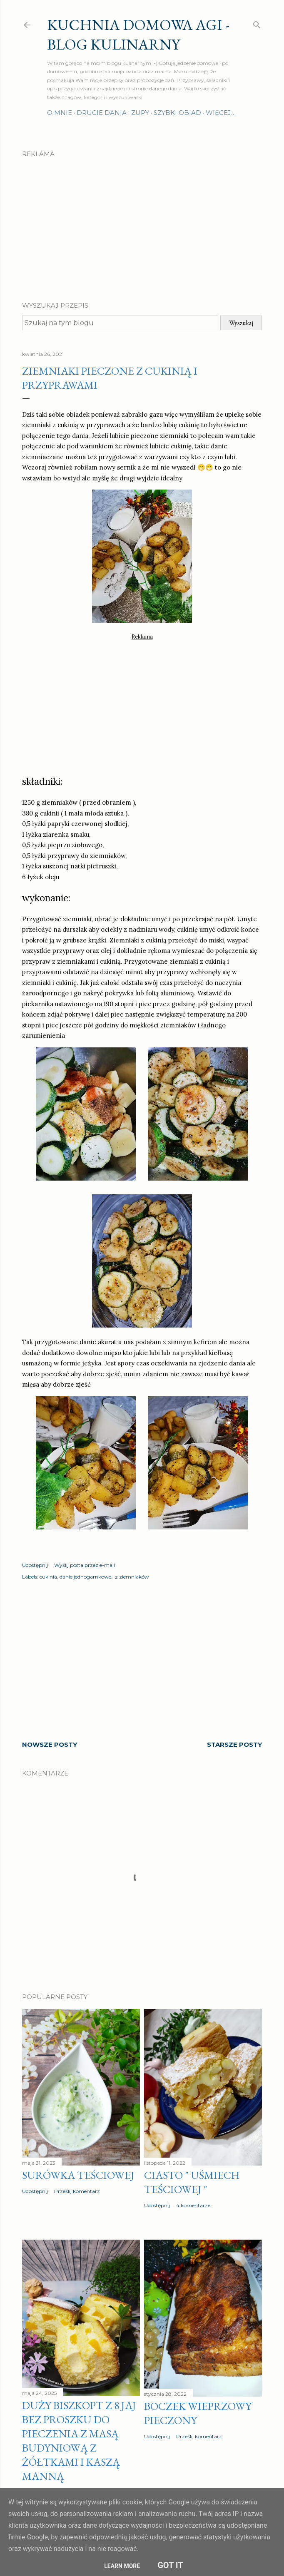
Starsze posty (234, 1744)
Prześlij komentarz (77, 2191)
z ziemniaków (132, 1577)
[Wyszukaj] (257, 23)
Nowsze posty (49, 1744)
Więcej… (221, 113)
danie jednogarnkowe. (86, 1577)
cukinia (48, 1577)
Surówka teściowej (78, 2175)
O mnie (59, 113)
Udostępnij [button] (35, 1565)
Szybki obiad (177, 113)
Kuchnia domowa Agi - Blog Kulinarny (138, 34)
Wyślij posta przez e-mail (84, 1565)
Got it (170, 2565)
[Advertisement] (142, 222)
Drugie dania (102, 113)
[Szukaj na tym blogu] (120, 323)
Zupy (140, 113)
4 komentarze (193, 2205)
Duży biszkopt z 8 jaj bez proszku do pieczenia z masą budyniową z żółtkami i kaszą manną (79, 2440)
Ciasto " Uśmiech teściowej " (191, 2182)
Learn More (122, 2566)
